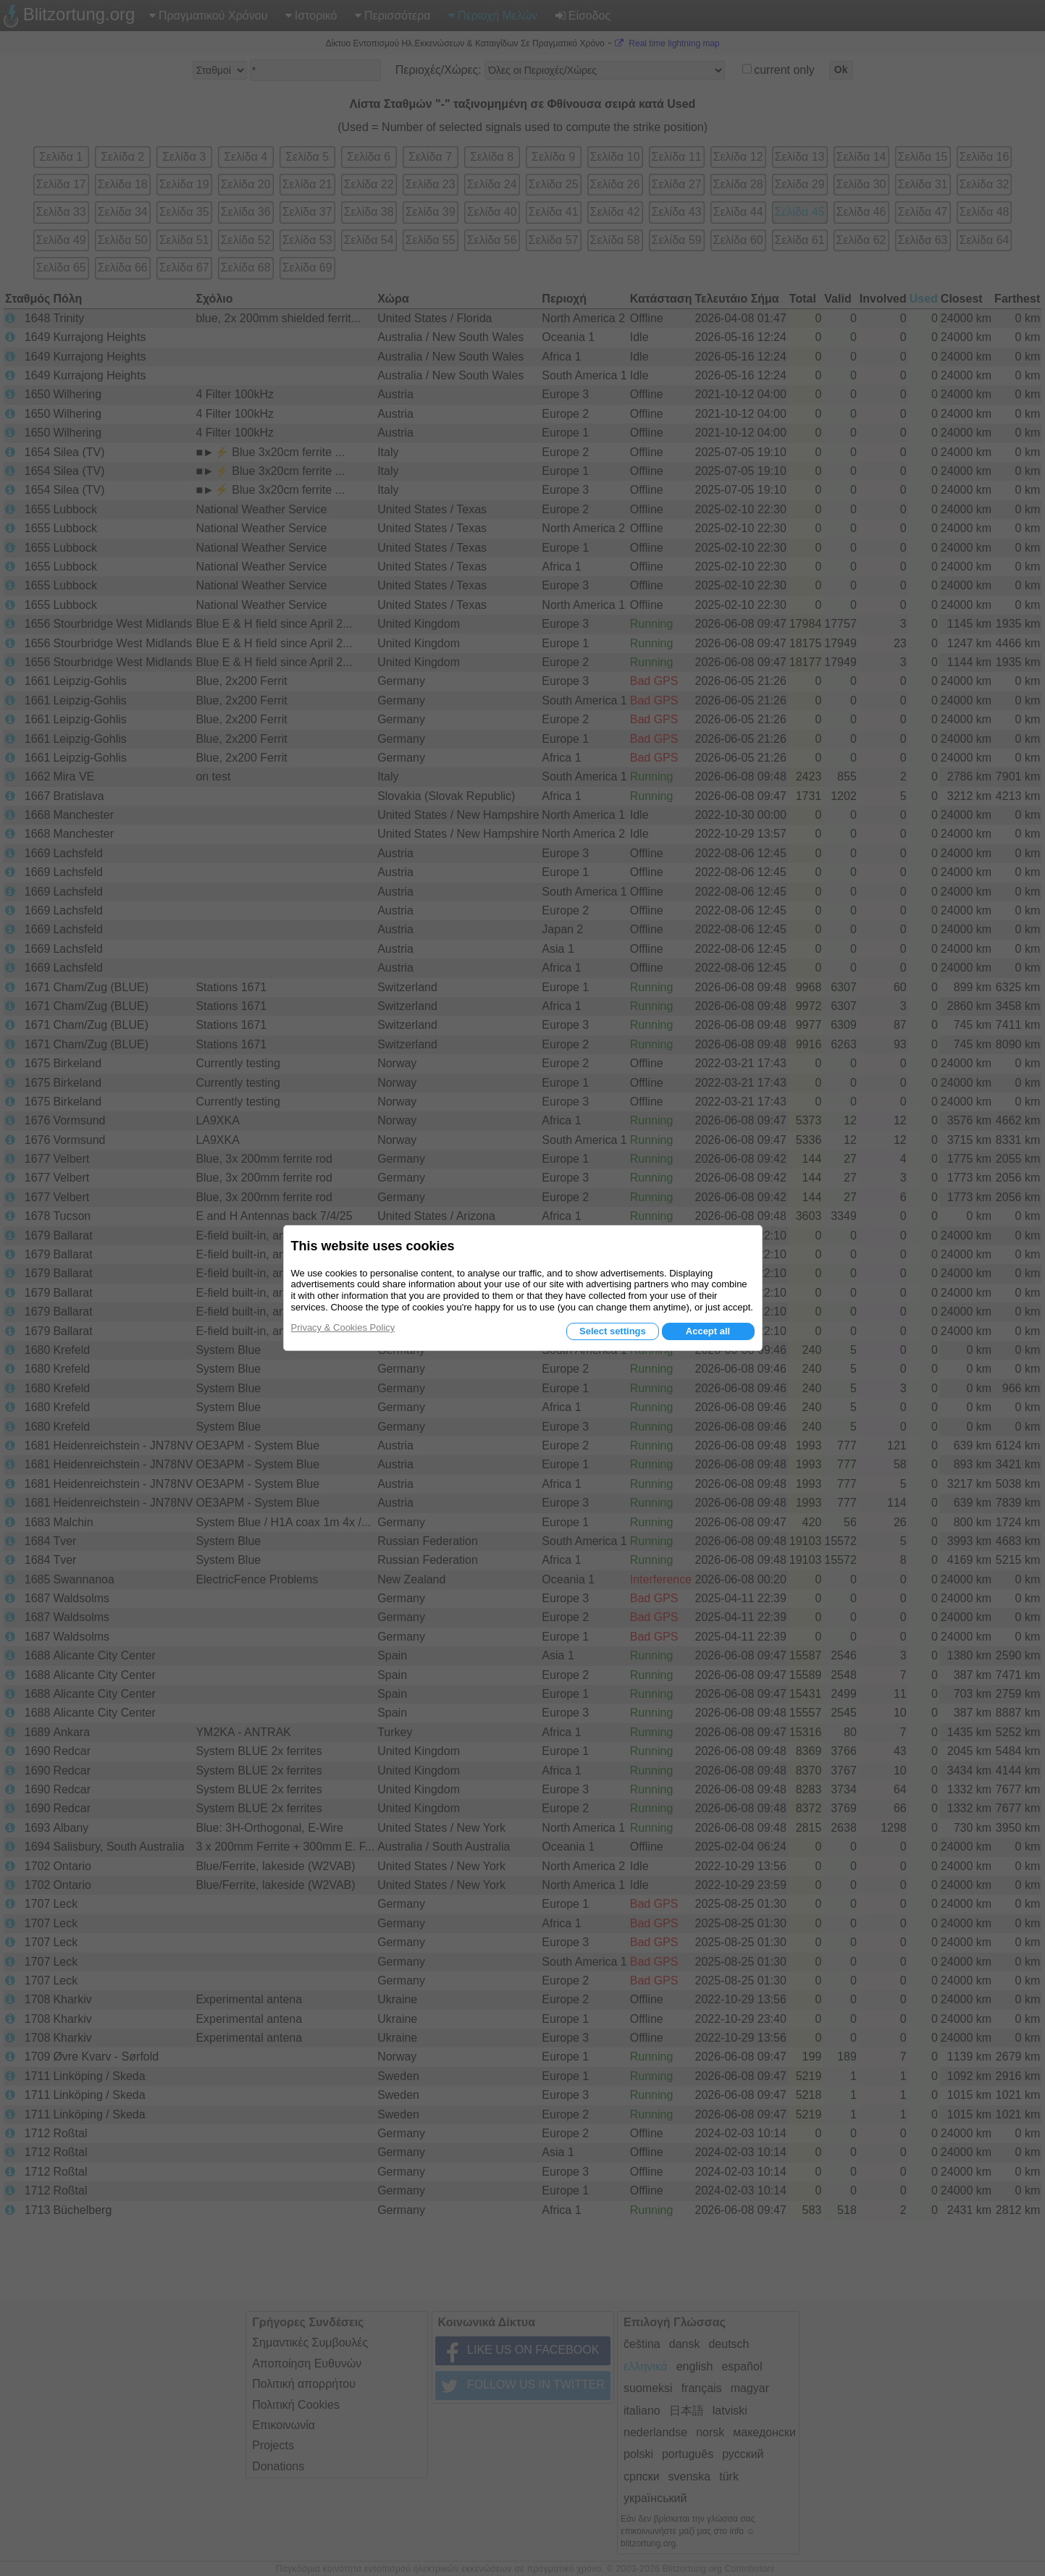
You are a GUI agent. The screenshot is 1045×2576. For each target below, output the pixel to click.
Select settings (612, 1331)
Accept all (708, 1331)
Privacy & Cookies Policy (343, 1327)
